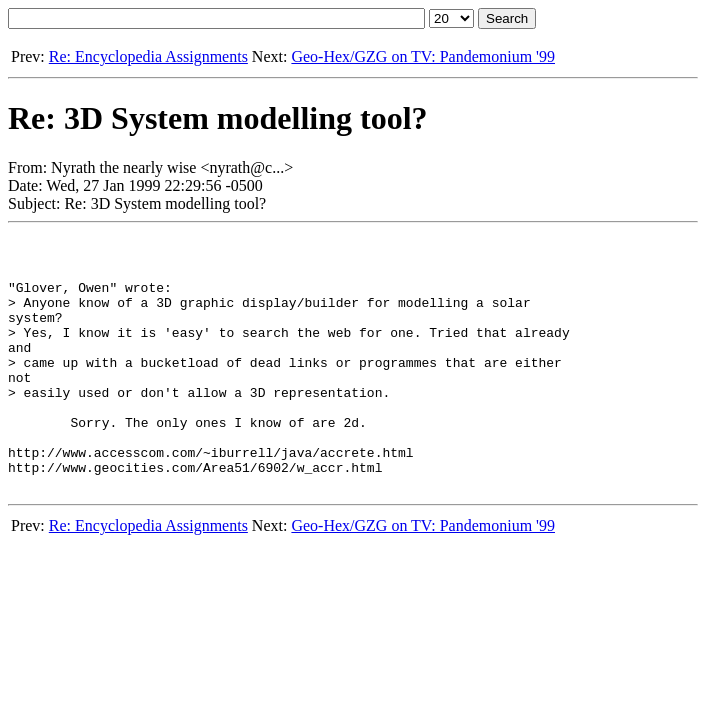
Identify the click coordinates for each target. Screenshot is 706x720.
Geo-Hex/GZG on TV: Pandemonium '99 (423, 56)
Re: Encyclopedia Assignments (148, 56)
